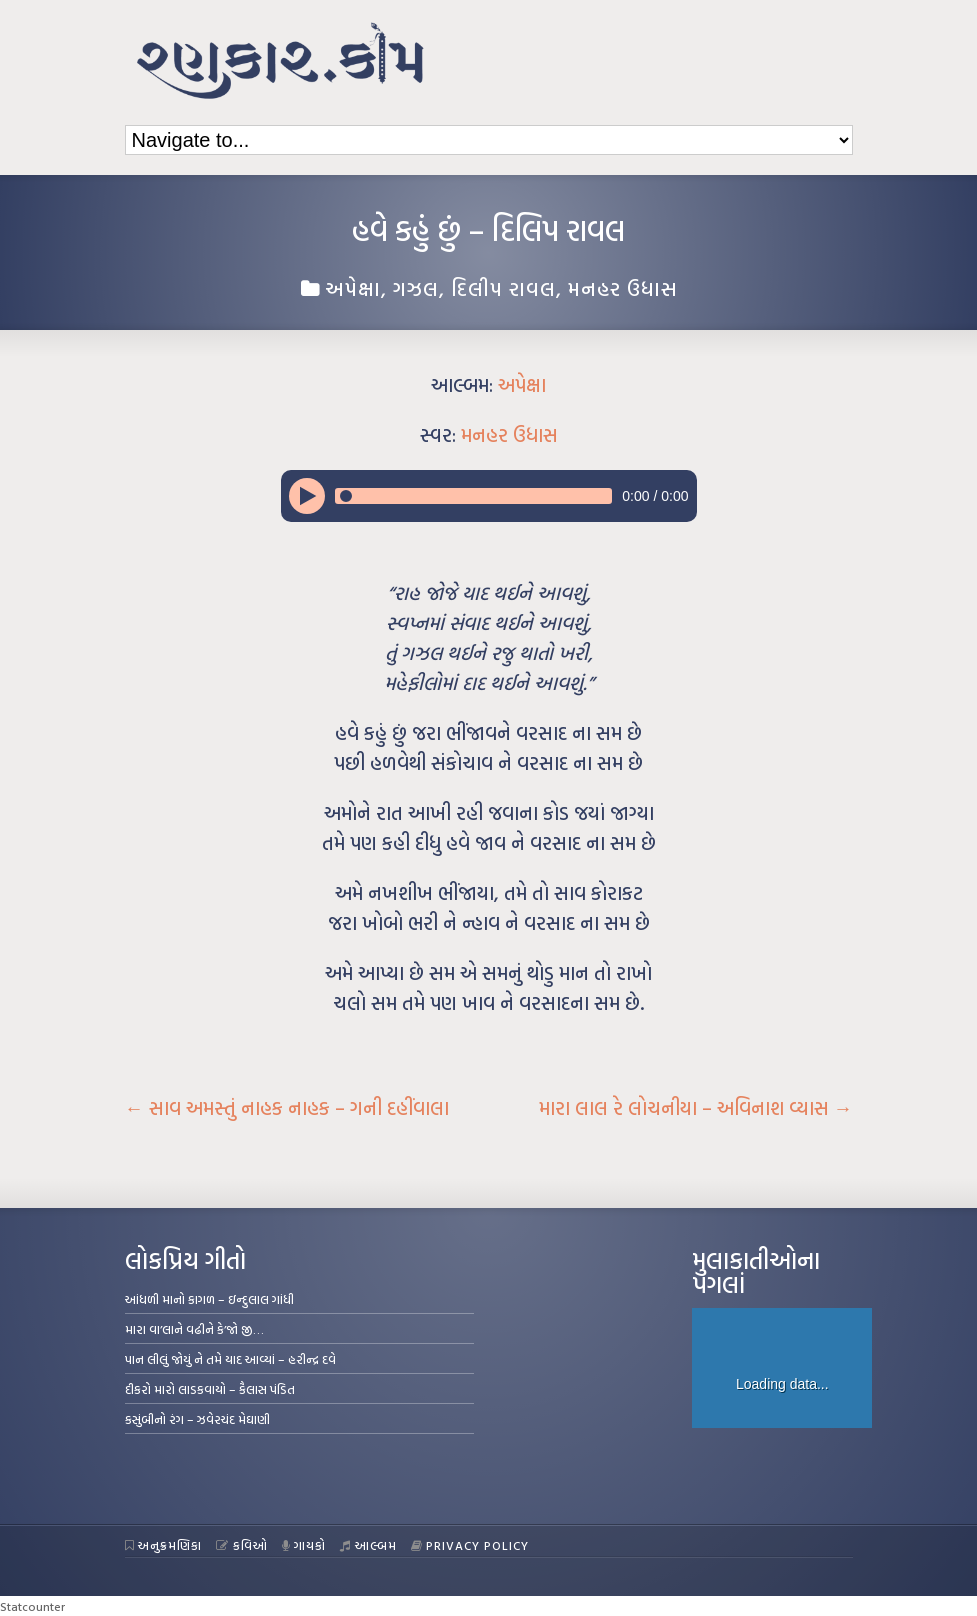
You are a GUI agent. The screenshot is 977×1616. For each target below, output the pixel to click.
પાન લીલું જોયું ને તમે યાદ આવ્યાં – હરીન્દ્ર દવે (230, 1359)
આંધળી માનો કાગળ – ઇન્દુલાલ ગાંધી (209, 1299)
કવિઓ (242, 1545)
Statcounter (32, 1606)
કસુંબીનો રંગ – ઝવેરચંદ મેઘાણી (197, 1419)
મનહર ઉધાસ (623, 288)
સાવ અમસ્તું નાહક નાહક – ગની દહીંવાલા (287, 1108)
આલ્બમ (368, 1545)
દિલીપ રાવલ (503, 288)
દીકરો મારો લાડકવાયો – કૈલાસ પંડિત (210, 1389)
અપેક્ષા (353, 288)
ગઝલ (416, 288)
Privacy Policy (470, 1545)
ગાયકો (304, 1545)
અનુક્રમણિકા (164, 1545)
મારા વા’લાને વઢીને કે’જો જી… (194, 1329)
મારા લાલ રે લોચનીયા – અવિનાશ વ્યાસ (696, 1108)
